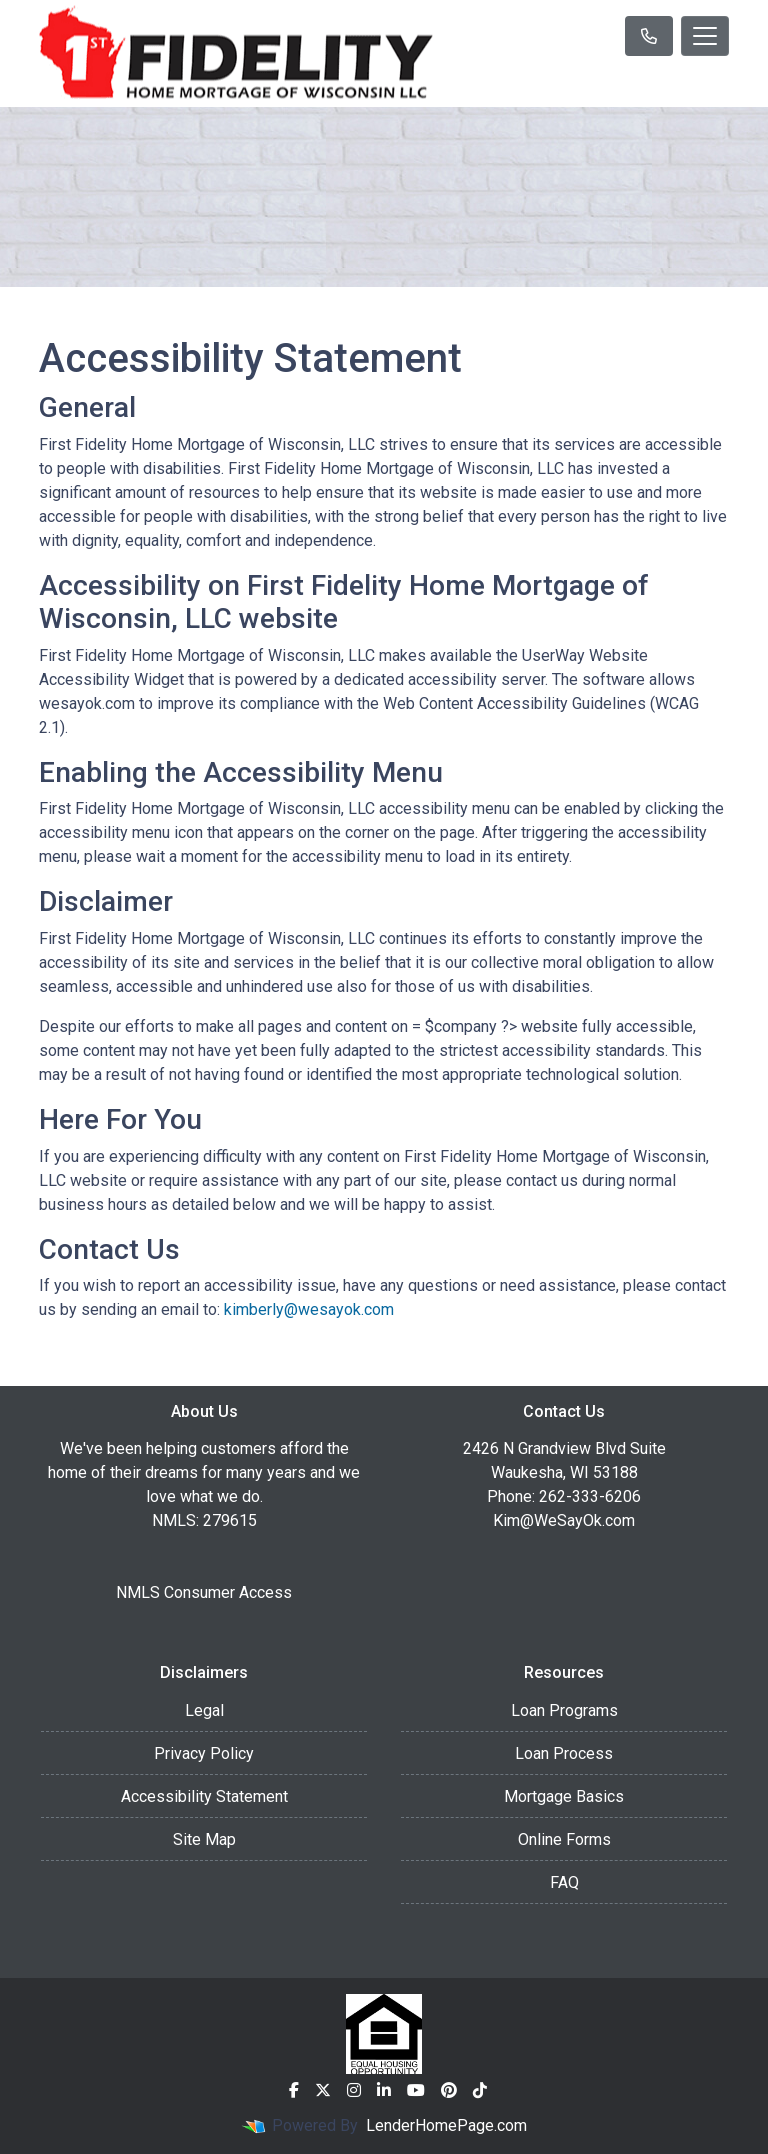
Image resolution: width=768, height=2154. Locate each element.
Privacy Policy (204, 1753)
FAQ (564, 1882)
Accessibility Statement (204, 1796)
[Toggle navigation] (705, 36)
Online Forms (564, 1839)
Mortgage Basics (564, 1796)
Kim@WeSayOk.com (564, 1520)
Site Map (204, 1839)
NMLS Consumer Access (204, 1592)
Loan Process (564, 1753)
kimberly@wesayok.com (309, 1309)
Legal (204, 1710)
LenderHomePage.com (446, 2125)
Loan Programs (564, 1710)
